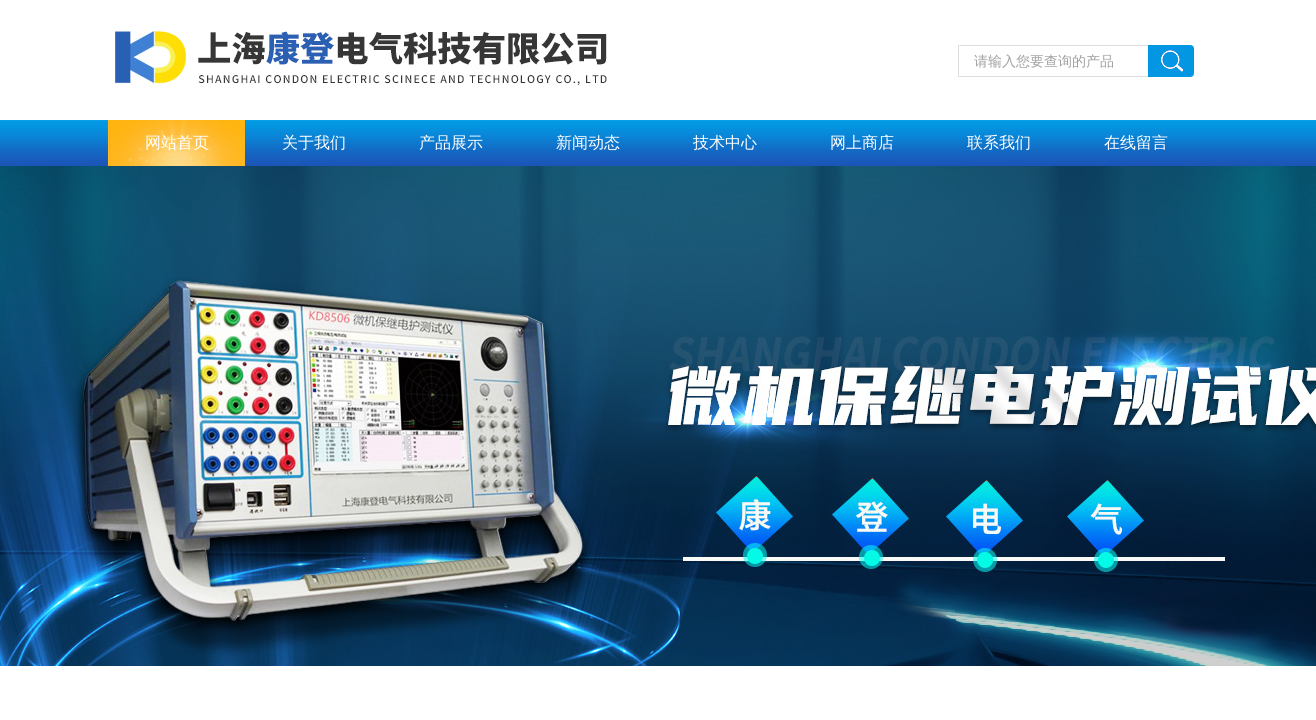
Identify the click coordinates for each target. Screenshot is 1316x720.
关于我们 (314, 142)
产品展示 (451, 142)
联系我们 (999, 142)
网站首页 (177, 142)
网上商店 (862, 142)
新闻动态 (588, 142)
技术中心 (725, 142)
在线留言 (1136, 142)
